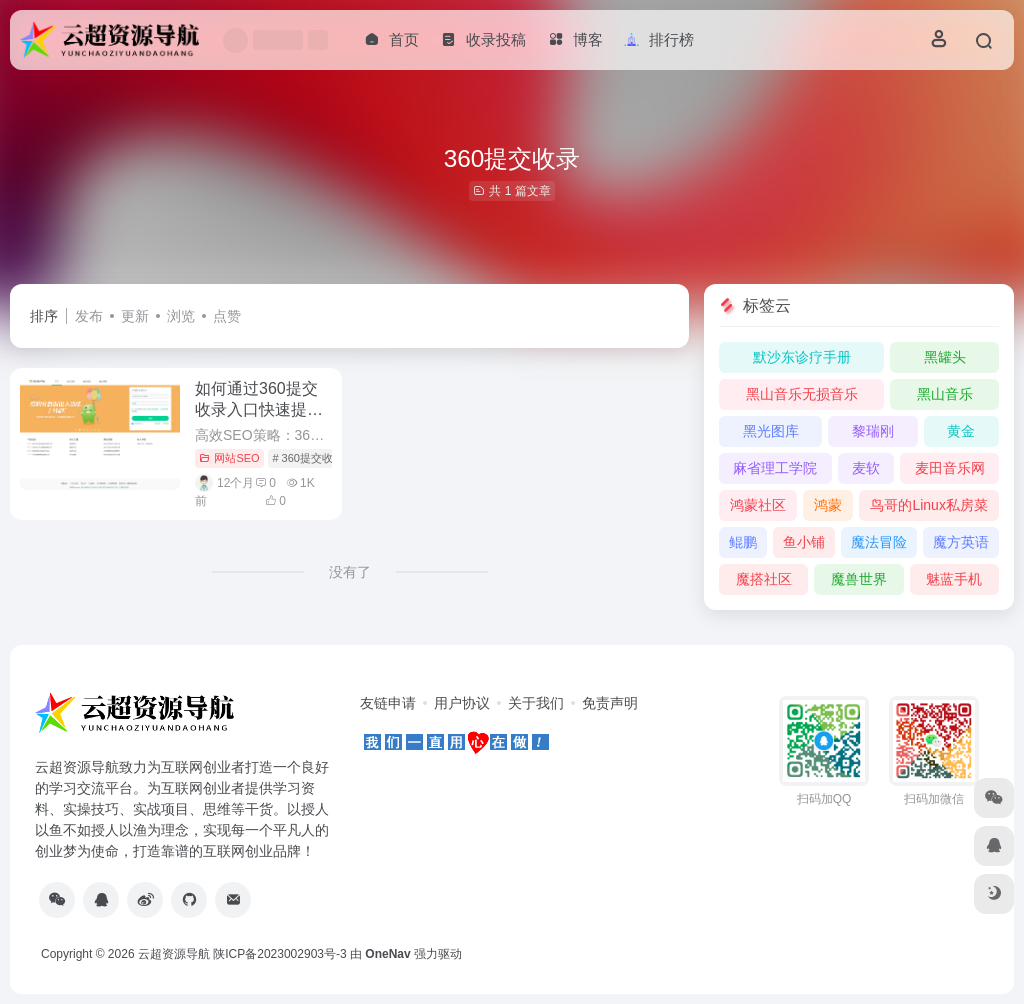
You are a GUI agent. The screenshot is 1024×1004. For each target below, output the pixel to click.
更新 (135, 316)
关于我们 (536, 703)
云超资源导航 (174, 954)
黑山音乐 (945, 394)
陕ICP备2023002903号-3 (279, 954)
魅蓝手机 (954, 579)
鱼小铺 (804, 542)
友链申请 (388, 703)
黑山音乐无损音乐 (802, 394)
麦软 (866, 468)
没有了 (350, 572)
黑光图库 (771, 431)
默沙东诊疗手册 (802, 357)
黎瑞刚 (873, 431)
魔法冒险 (879, 542)
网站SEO (229, 458)
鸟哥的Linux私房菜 (928, 505)
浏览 (181, 316)
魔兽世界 (859, 579)
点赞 (227, 316)
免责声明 (610, 703)
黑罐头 (945, 357)
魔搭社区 (764, 579)
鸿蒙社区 (758, 505)
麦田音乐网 (950, 468)
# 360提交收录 (308, 458)
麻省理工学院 (775, 468)
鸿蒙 (828, 505)
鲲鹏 (743, 542)
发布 (89, 316)
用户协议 (462, 703)
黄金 (961, 431)
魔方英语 (961, 542)
